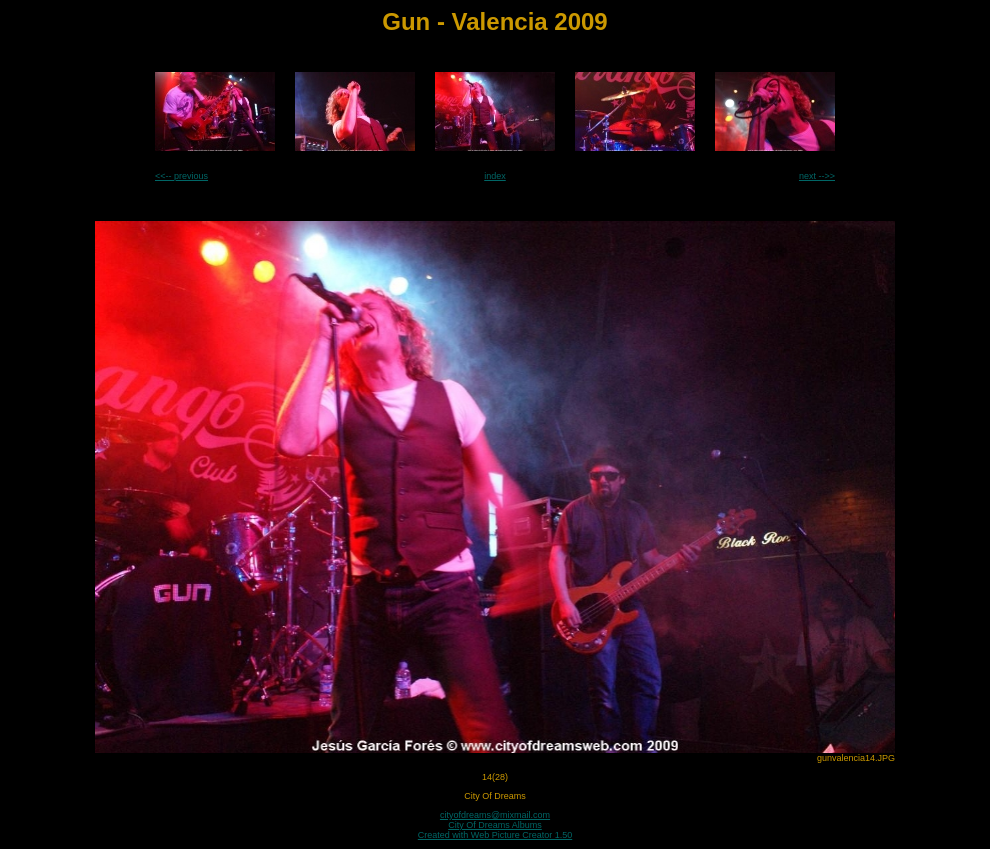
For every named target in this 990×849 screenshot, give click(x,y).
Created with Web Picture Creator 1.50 (495, 835)
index (495, 176)
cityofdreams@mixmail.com (495, 815)
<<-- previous (181, 176)
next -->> (817, 176)
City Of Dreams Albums (495, 825)
